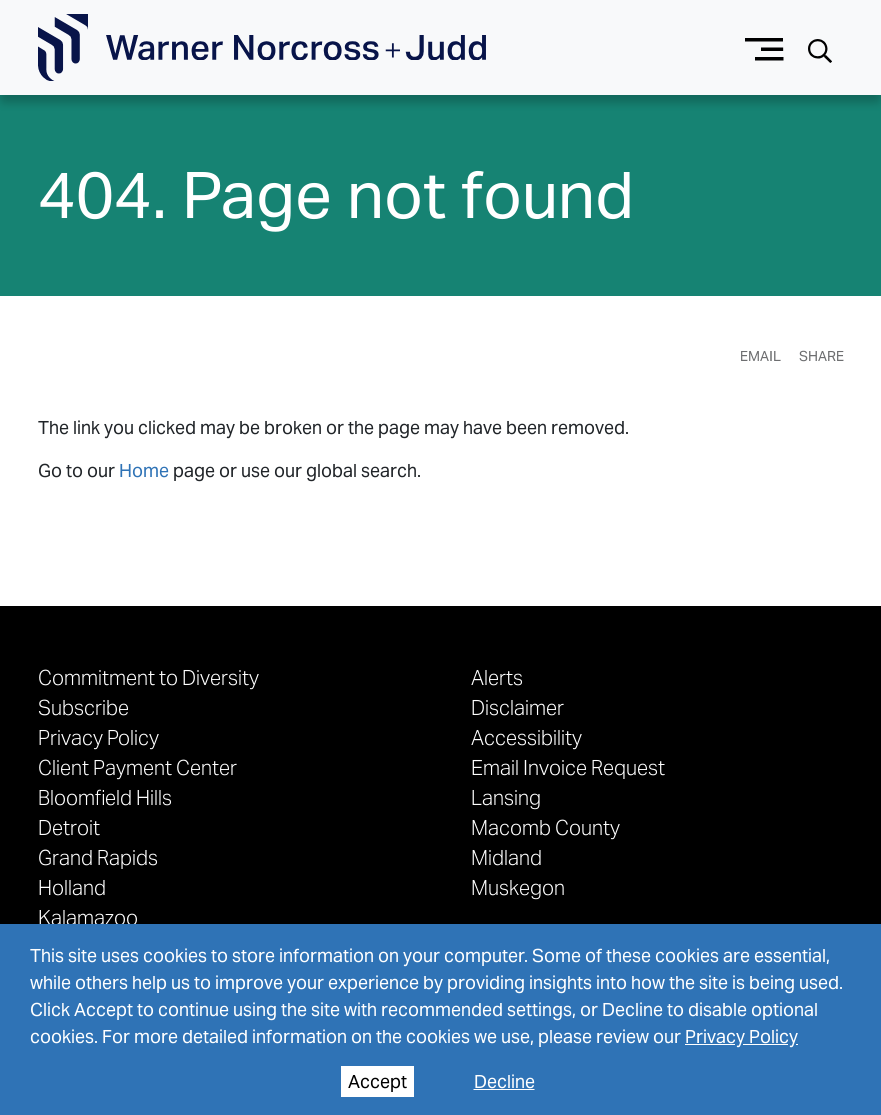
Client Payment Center (137, 768)
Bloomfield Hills (105, 798)
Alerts (497, 678)
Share (821, 356)
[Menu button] (764, 47)
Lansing (506, 798)
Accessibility (526, 738)
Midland (506, 858)
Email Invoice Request (568, 768)
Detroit (69, 828)
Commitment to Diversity (148, 678)
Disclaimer (517, 708)
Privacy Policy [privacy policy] (741, 1036)
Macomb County (545, 828)
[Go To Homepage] (262, 48)
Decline (504, 1081)
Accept (377, 1081)
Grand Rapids (98, 858)
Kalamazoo (88, 918)
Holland (72, 888)
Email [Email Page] (760, 356)
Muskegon (518, 888)
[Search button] (820, 48)
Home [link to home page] (144, 470)
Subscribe (83, 708)
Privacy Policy (98, 738)
